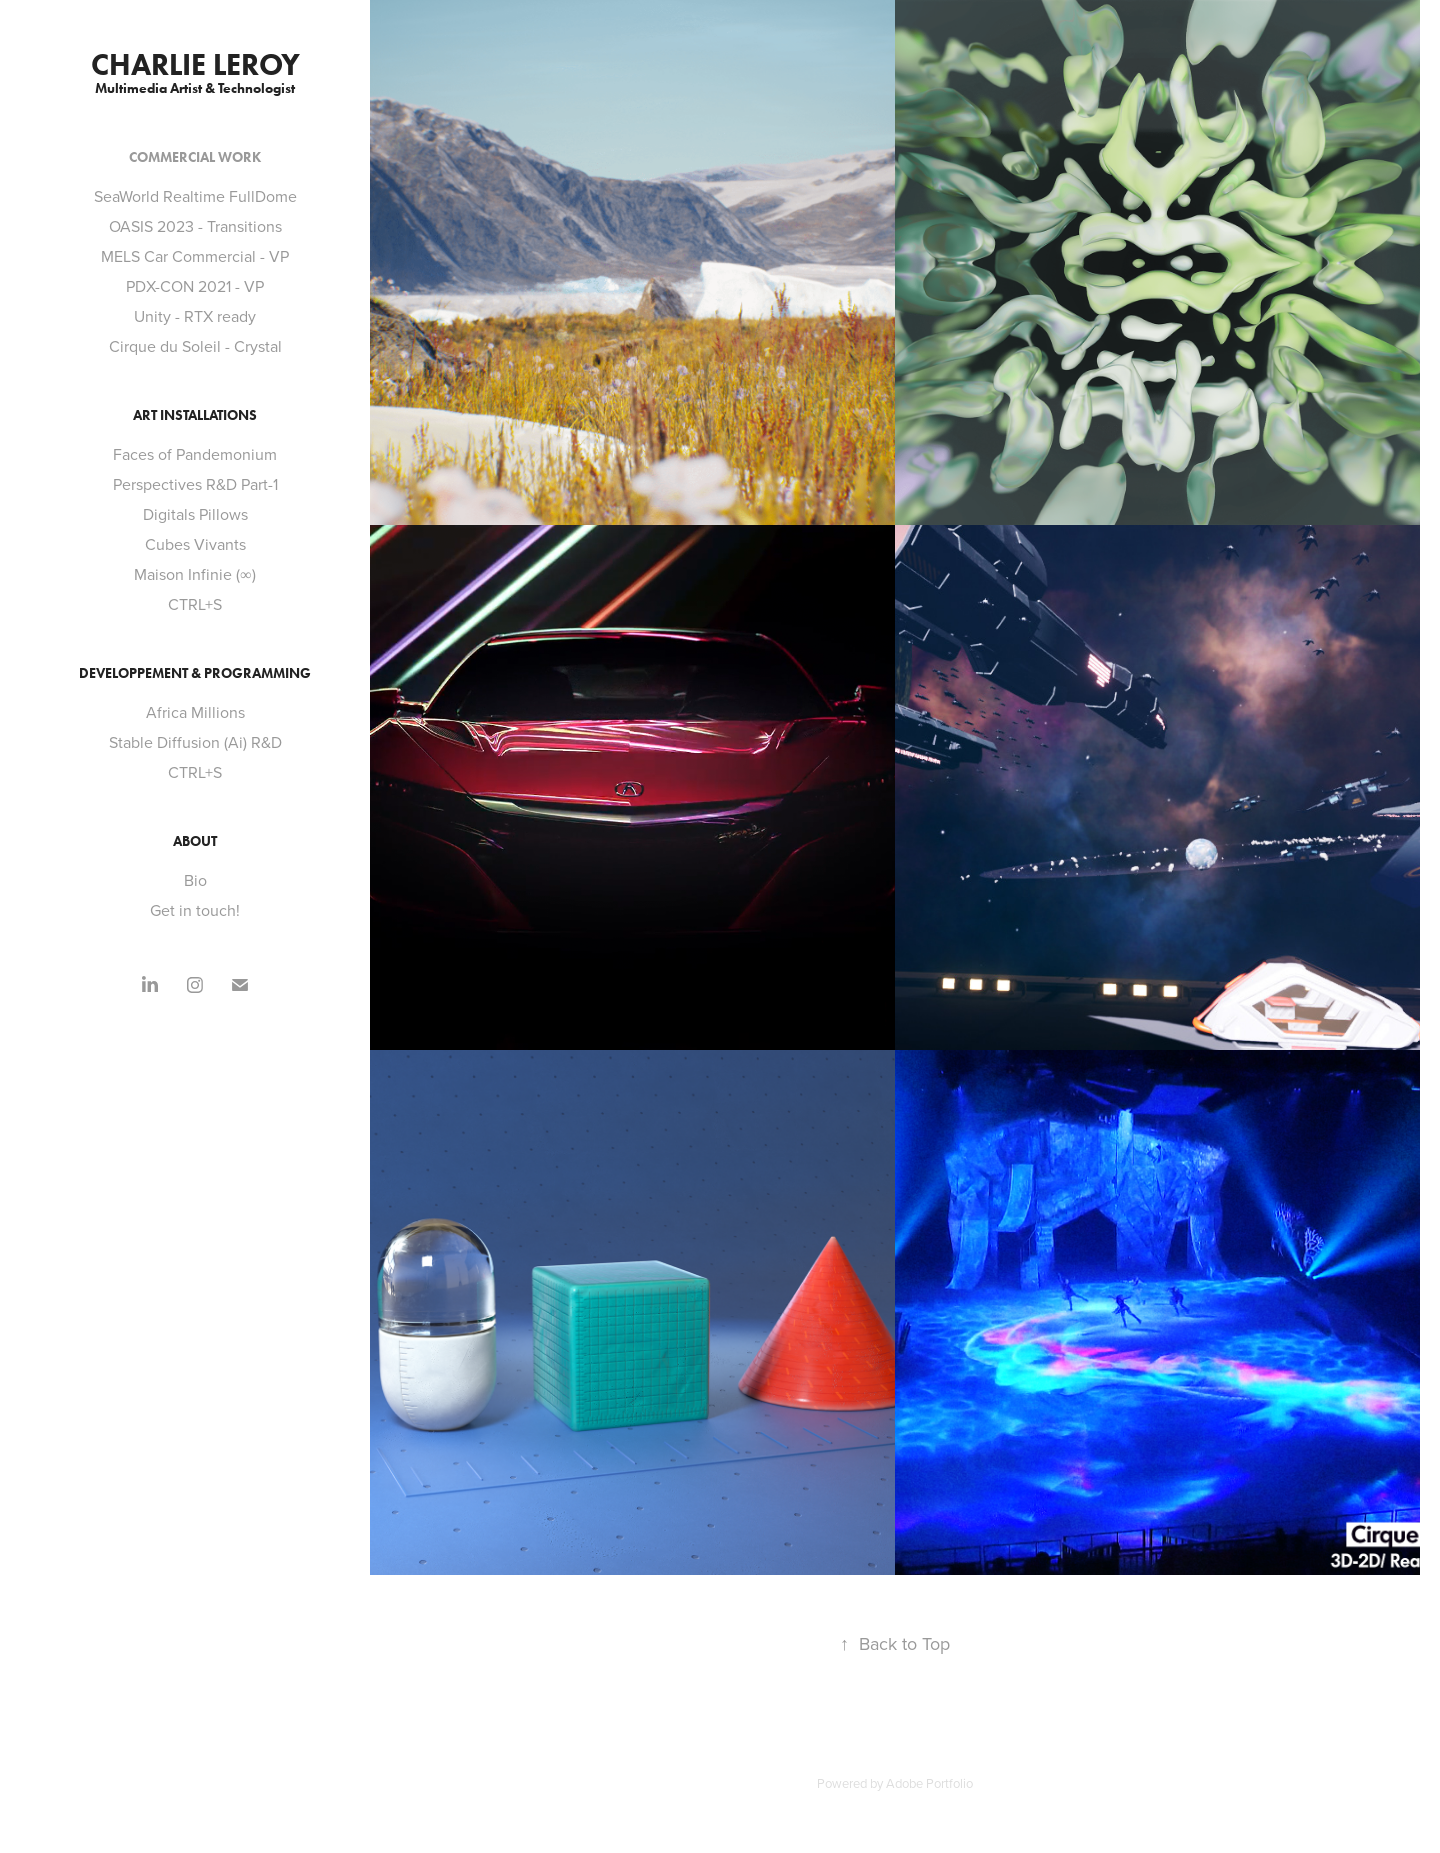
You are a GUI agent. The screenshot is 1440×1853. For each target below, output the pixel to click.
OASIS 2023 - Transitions (195, 226)
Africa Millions (195, 712)
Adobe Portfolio (929, 1783)
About (195, 841)
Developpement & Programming (195, 673)
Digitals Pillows (195, 514)
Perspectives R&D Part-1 (195, 484)
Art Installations (195, 415)
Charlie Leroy (195, 64)
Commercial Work (195, 157)
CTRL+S (195, 604)
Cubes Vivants (195, 544)
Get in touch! (195, 910)
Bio (195, 880)
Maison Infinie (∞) (194, 574)
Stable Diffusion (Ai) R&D (195, 742)
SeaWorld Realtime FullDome (195, 196)
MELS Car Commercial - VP (195, 256)
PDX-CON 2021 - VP (195, 286)
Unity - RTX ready (195, 316)
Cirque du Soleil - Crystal (195, 346)
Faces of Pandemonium (195, 454)
